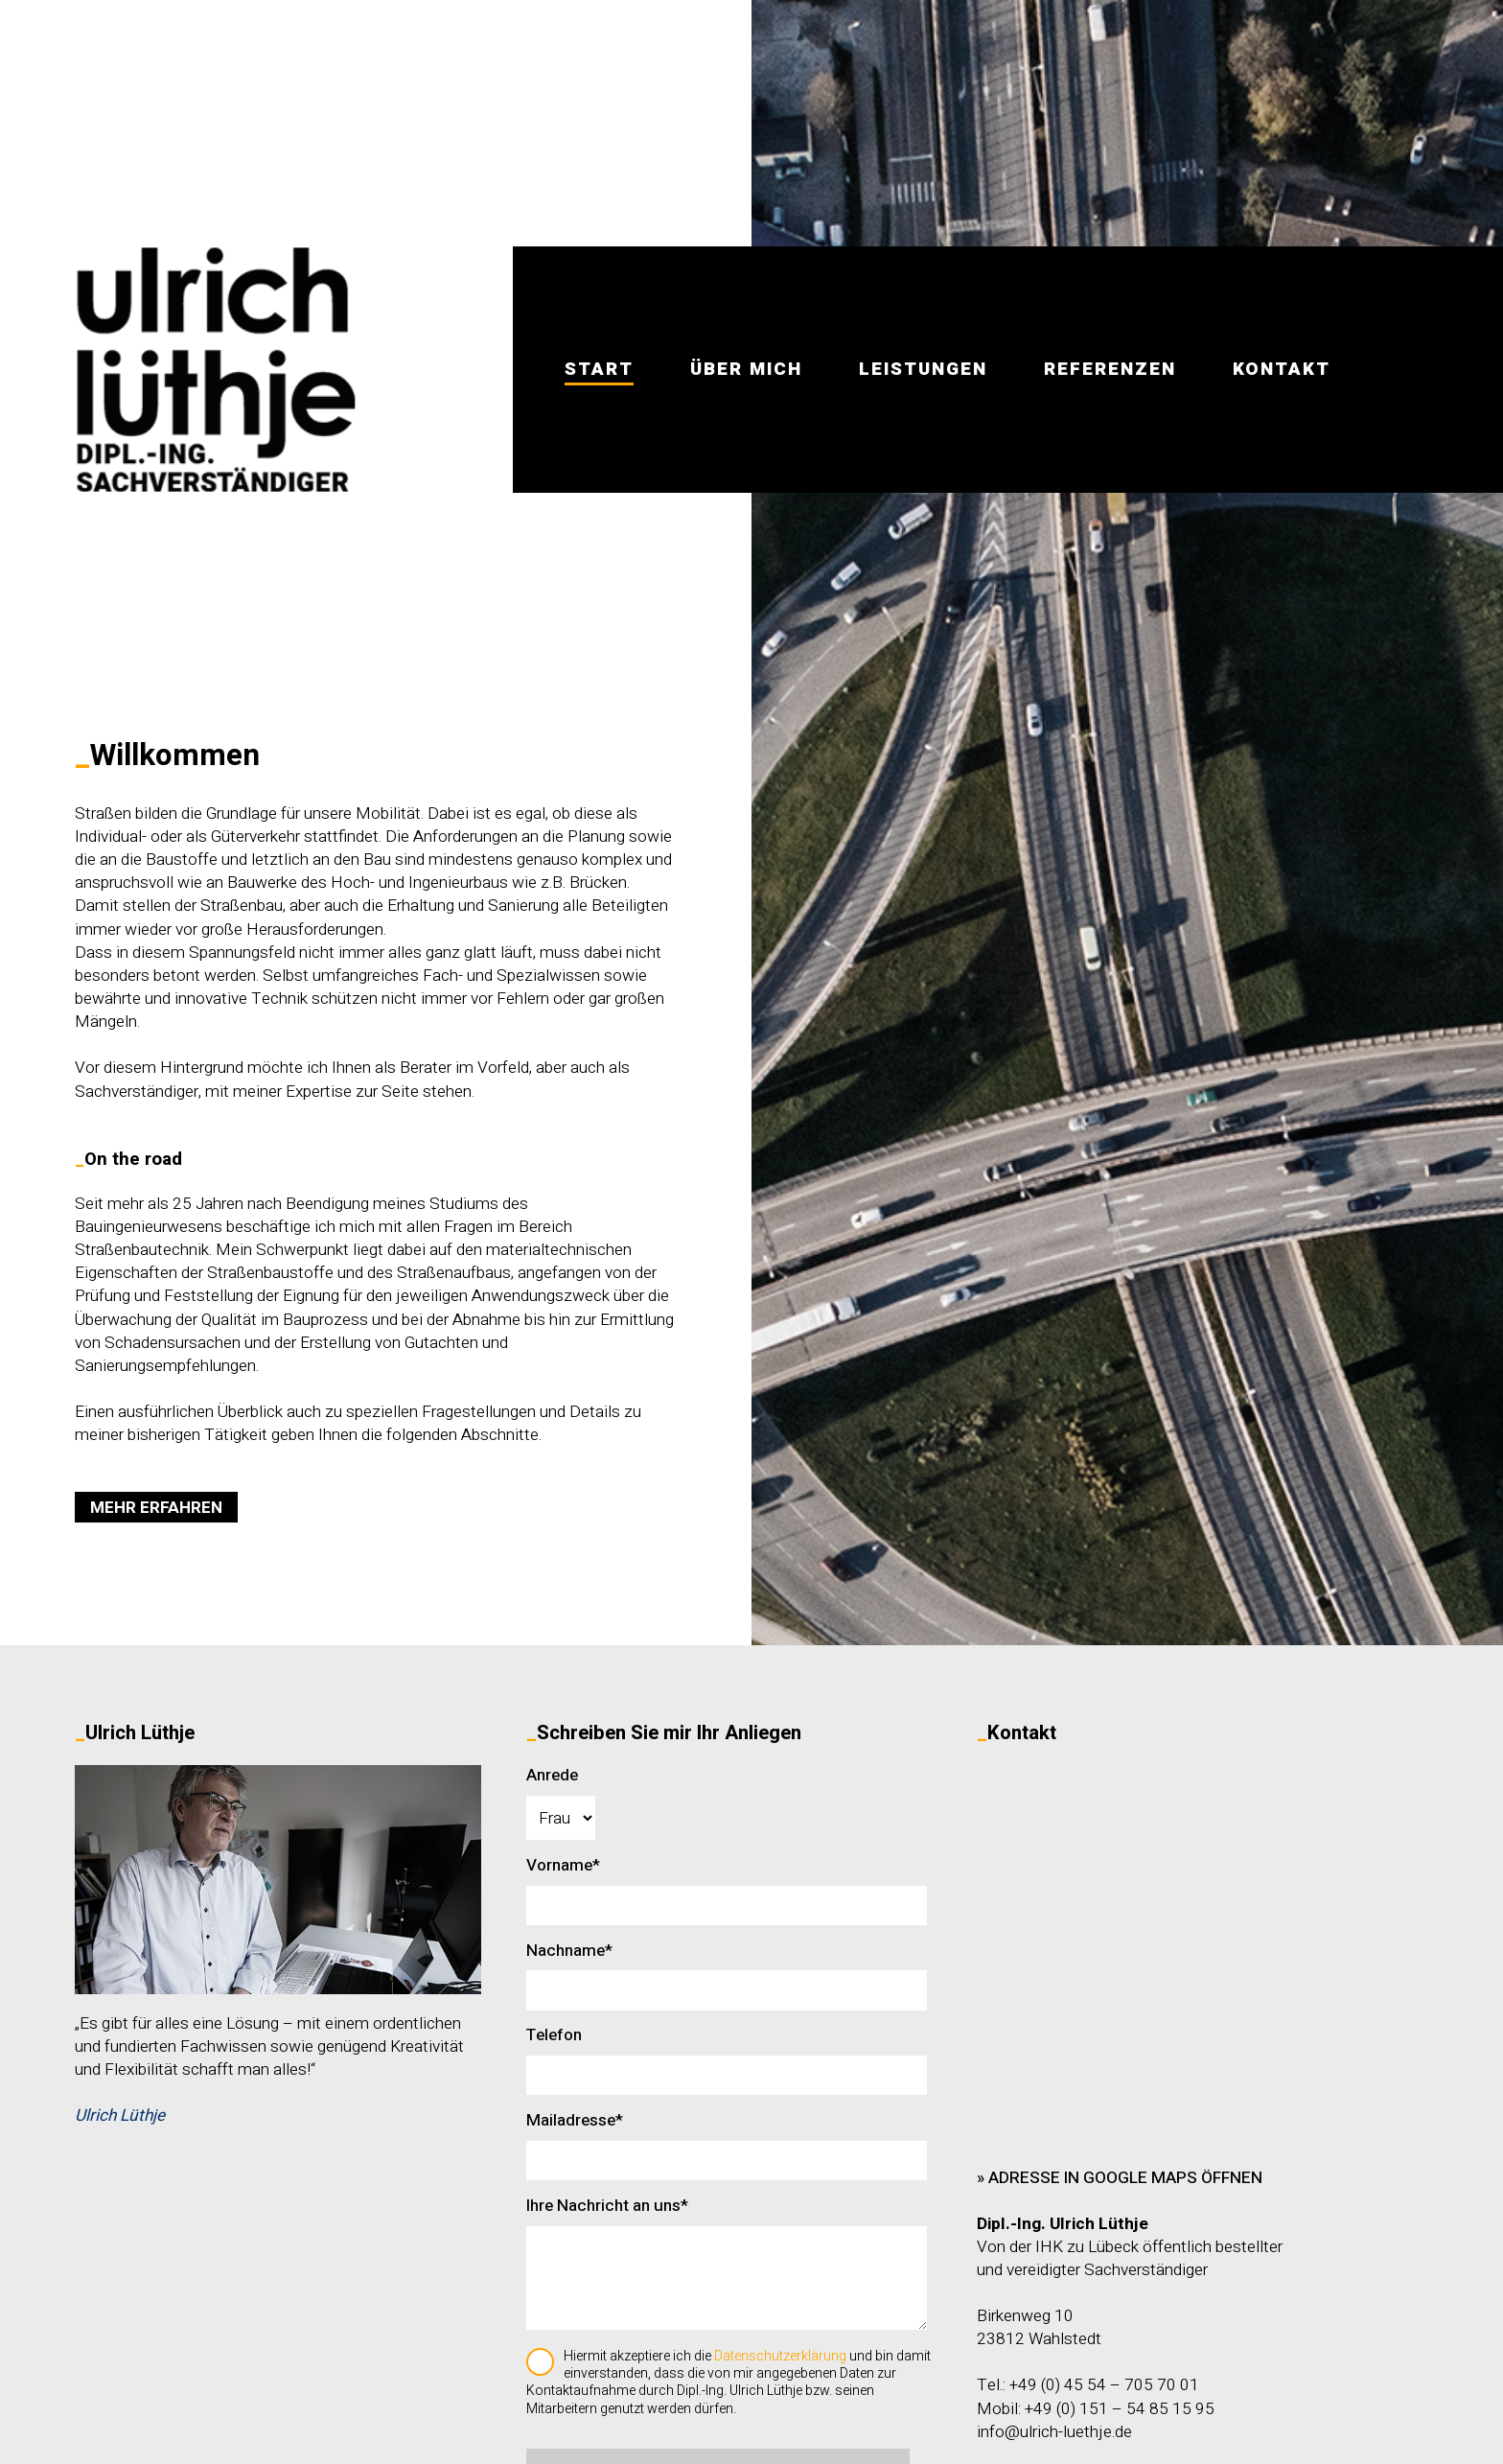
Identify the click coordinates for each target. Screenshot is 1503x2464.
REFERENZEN (1110, 369)
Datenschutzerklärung (780, 2356)
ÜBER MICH (746, 369)
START (599, 369)
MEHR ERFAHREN (156, 1508)
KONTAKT (1281, 369)
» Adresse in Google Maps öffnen (1119, 2178)
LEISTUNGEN (923, 369)
